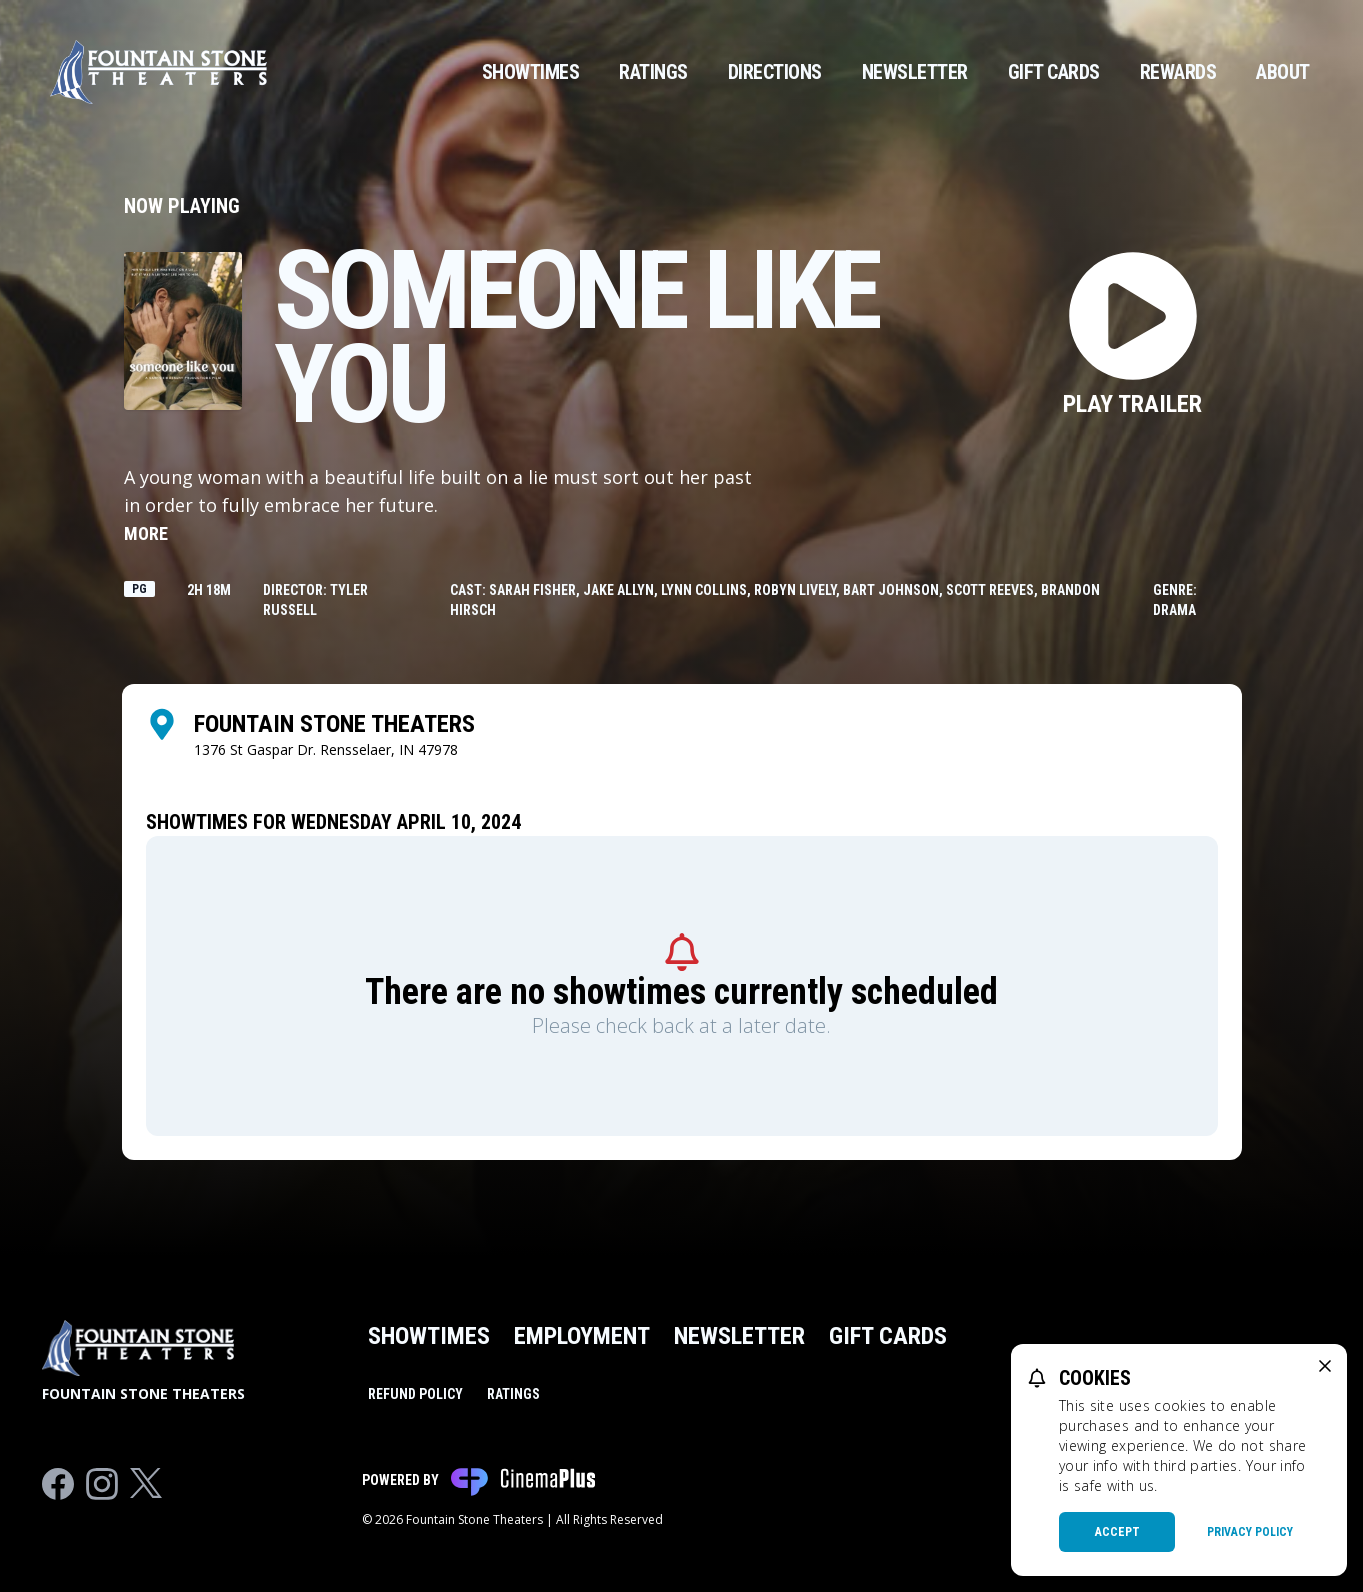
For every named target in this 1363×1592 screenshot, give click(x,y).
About (1283, 72)
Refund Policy (415, 1394)
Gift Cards (1054, 72)
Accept (1117, 1532)
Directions (775, 72)
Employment (582, 1336)
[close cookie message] (1325, 1366)
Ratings (653, 72)
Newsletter (915, 72)
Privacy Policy (1250, 1532)
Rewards (1178, 72)
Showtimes (531, 72)
